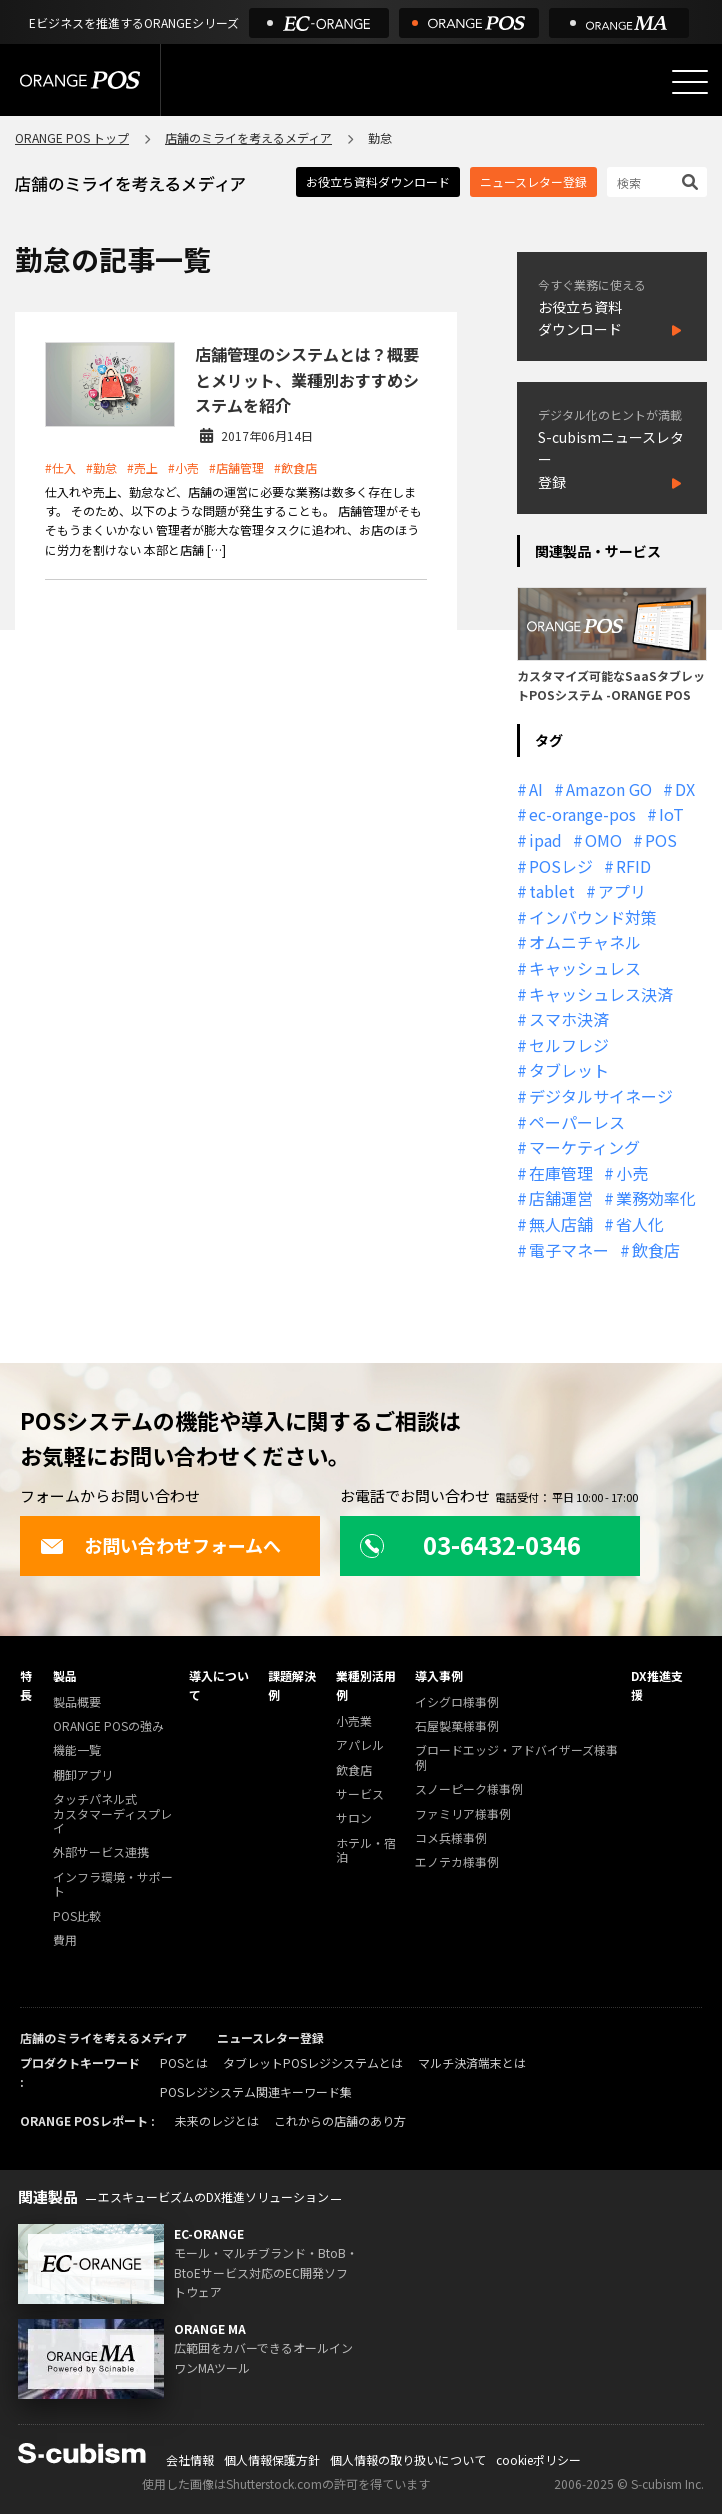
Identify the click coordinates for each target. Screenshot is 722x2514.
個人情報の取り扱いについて (408, 2459)
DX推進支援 (657, 1685)
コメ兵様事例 (451, 1838)
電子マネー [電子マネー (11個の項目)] (569, 1250)
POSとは (184, 2062)
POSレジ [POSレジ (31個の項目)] (561, 866)
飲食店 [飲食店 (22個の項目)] (656, 1250)
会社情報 (190, 2459)
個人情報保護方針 (272, 2459)
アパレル (360, 1745)
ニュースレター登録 (533, 181)
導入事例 (439, 1675)
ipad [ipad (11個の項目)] (545, 840)
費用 (65, 1940)
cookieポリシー (538, 2459)
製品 (65, 1675)
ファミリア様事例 (463, 1814)
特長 (26, 1685)
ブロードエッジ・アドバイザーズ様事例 (516, 1757)
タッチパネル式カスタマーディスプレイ (112, 1814)
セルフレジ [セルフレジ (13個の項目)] (569, 1045)
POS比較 (77, 1916)
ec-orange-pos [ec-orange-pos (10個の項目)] (582, 814)
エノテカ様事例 (457, 1862)
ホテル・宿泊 (366, 1850)
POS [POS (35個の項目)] (661, 840)
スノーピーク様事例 (469, 1789)
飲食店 (354, 1770)
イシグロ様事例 (457, 1702)
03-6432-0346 (470, 1544)
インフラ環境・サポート (113, 1884)
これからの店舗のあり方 (340, 2120)
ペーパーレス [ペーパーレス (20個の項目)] (577, 1122)
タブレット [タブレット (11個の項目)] (569, 1070)
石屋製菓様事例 (457, 1726)
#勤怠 (101, 467)
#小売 (183, 467)
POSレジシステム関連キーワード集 (256, 2091)
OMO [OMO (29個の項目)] (603, 840)
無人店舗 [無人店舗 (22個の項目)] (561, 1224)
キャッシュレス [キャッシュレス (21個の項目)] (585, 968)
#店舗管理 (236, 467)
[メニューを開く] (690, 82)
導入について (219, 1685)
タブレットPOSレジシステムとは (313, 2062)
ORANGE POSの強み (108, 1726)
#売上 (142, 467)
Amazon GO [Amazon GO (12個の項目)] (609, 789)
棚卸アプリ (83, 1775)
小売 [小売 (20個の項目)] (632, 1173)
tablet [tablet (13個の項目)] (552, 891)
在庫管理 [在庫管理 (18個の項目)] (561, 1173)
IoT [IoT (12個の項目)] (671, 814)
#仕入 (60, 467)
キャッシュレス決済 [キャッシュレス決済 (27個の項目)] (601, 994)
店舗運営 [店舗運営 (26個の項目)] (561, 1198)
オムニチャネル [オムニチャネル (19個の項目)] (585, 942)
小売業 (354, 1721)
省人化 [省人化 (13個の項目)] (640, 1224)
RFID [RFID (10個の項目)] (633, 866)
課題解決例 (292, 1685)
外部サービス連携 (101, 1852)
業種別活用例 (366, 1685)
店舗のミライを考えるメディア (248, 137)
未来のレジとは (217, 2120)
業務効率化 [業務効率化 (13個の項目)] (656, 1198)
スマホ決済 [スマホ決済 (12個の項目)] (569, 1019)
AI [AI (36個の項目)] (536, 789)
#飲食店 (295, 467)
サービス (360, 1794)
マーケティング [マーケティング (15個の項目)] (584, 1147)
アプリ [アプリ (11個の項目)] (622, 891)
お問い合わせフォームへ (160, 1545)
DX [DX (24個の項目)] (685, 789)
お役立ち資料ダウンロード (378, 181)
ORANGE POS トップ (72, 137)
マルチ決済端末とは (472, 2062)
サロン (354, 1818)
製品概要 (77, 1702)
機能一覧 (77, 1750)
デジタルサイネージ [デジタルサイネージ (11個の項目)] (601, 1096)
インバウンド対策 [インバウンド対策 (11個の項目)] (593, 917)
